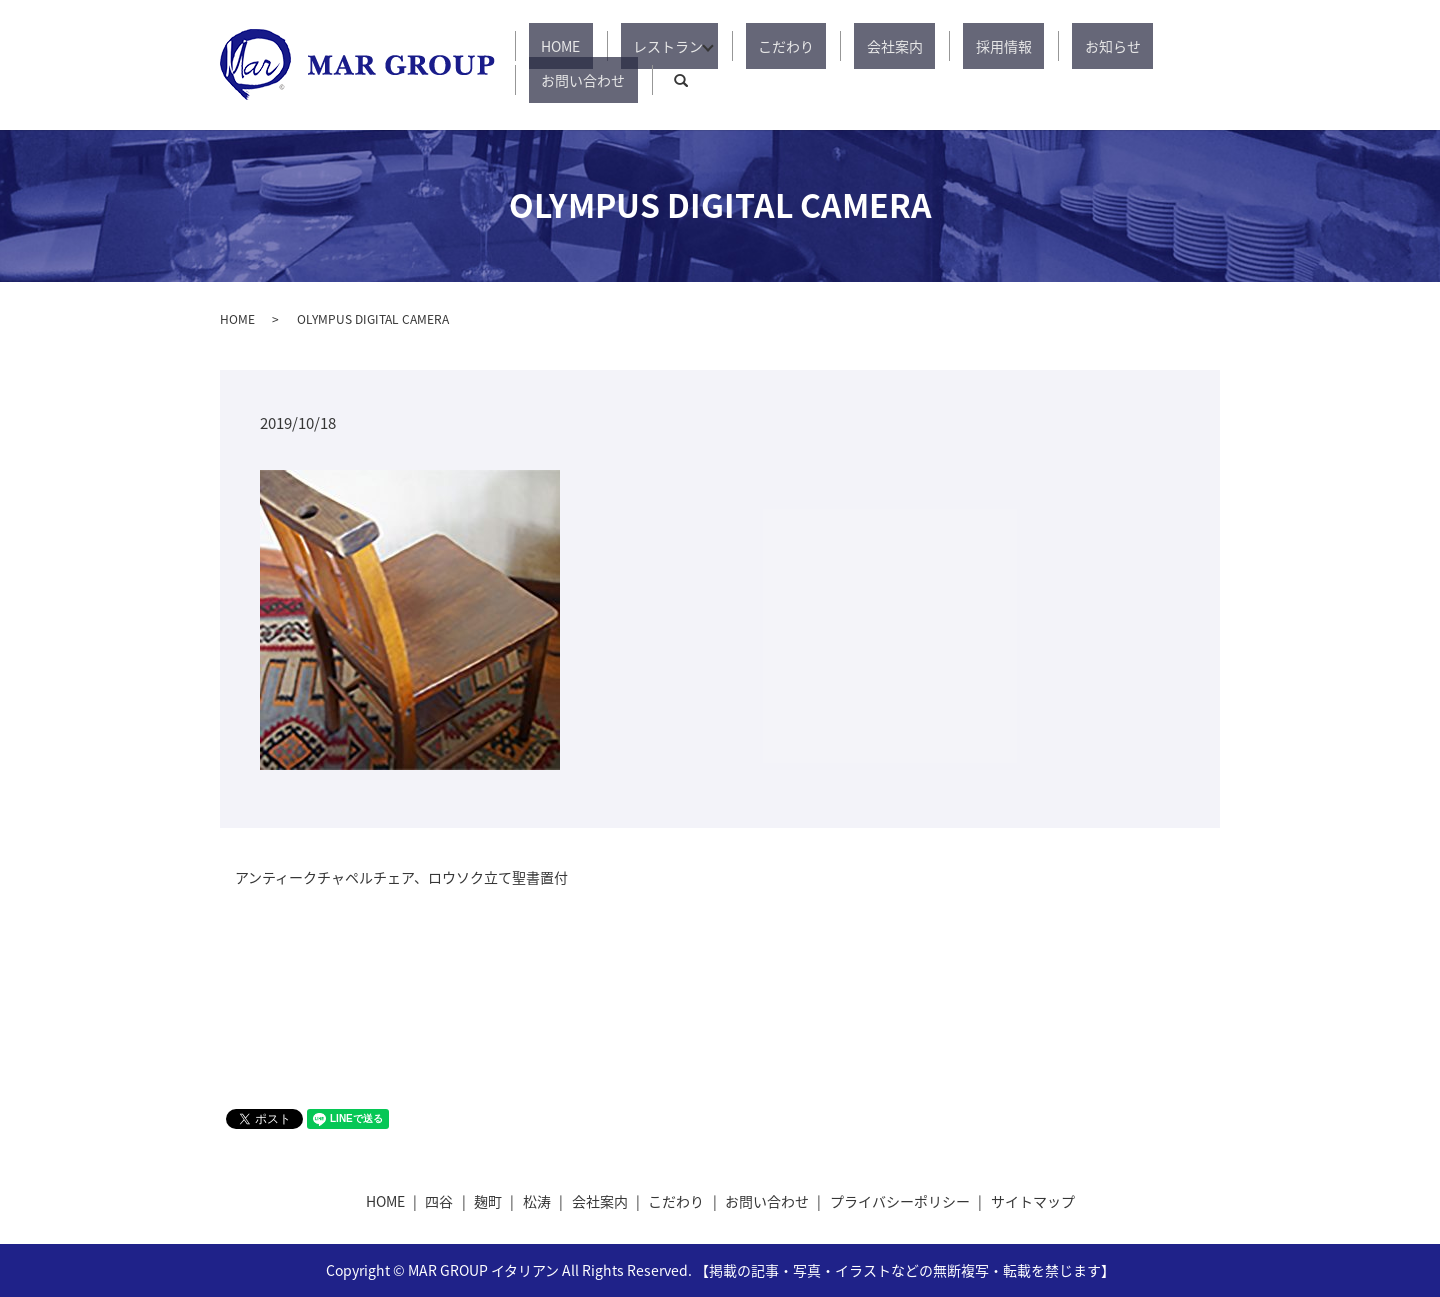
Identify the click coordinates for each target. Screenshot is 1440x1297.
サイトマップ (1033, 1201)
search (1205, 65)
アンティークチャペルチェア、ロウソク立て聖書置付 (401, 877)
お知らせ (1022, 65)
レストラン (662, 65)
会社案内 (854, 65)
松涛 (537, 1201)
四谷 (439, 1201)
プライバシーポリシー (900, 1201)
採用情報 (938, 65)
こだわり (770, 65)
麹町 (488, 1201)
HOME (579, 65)
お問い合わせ (1120, 65)
